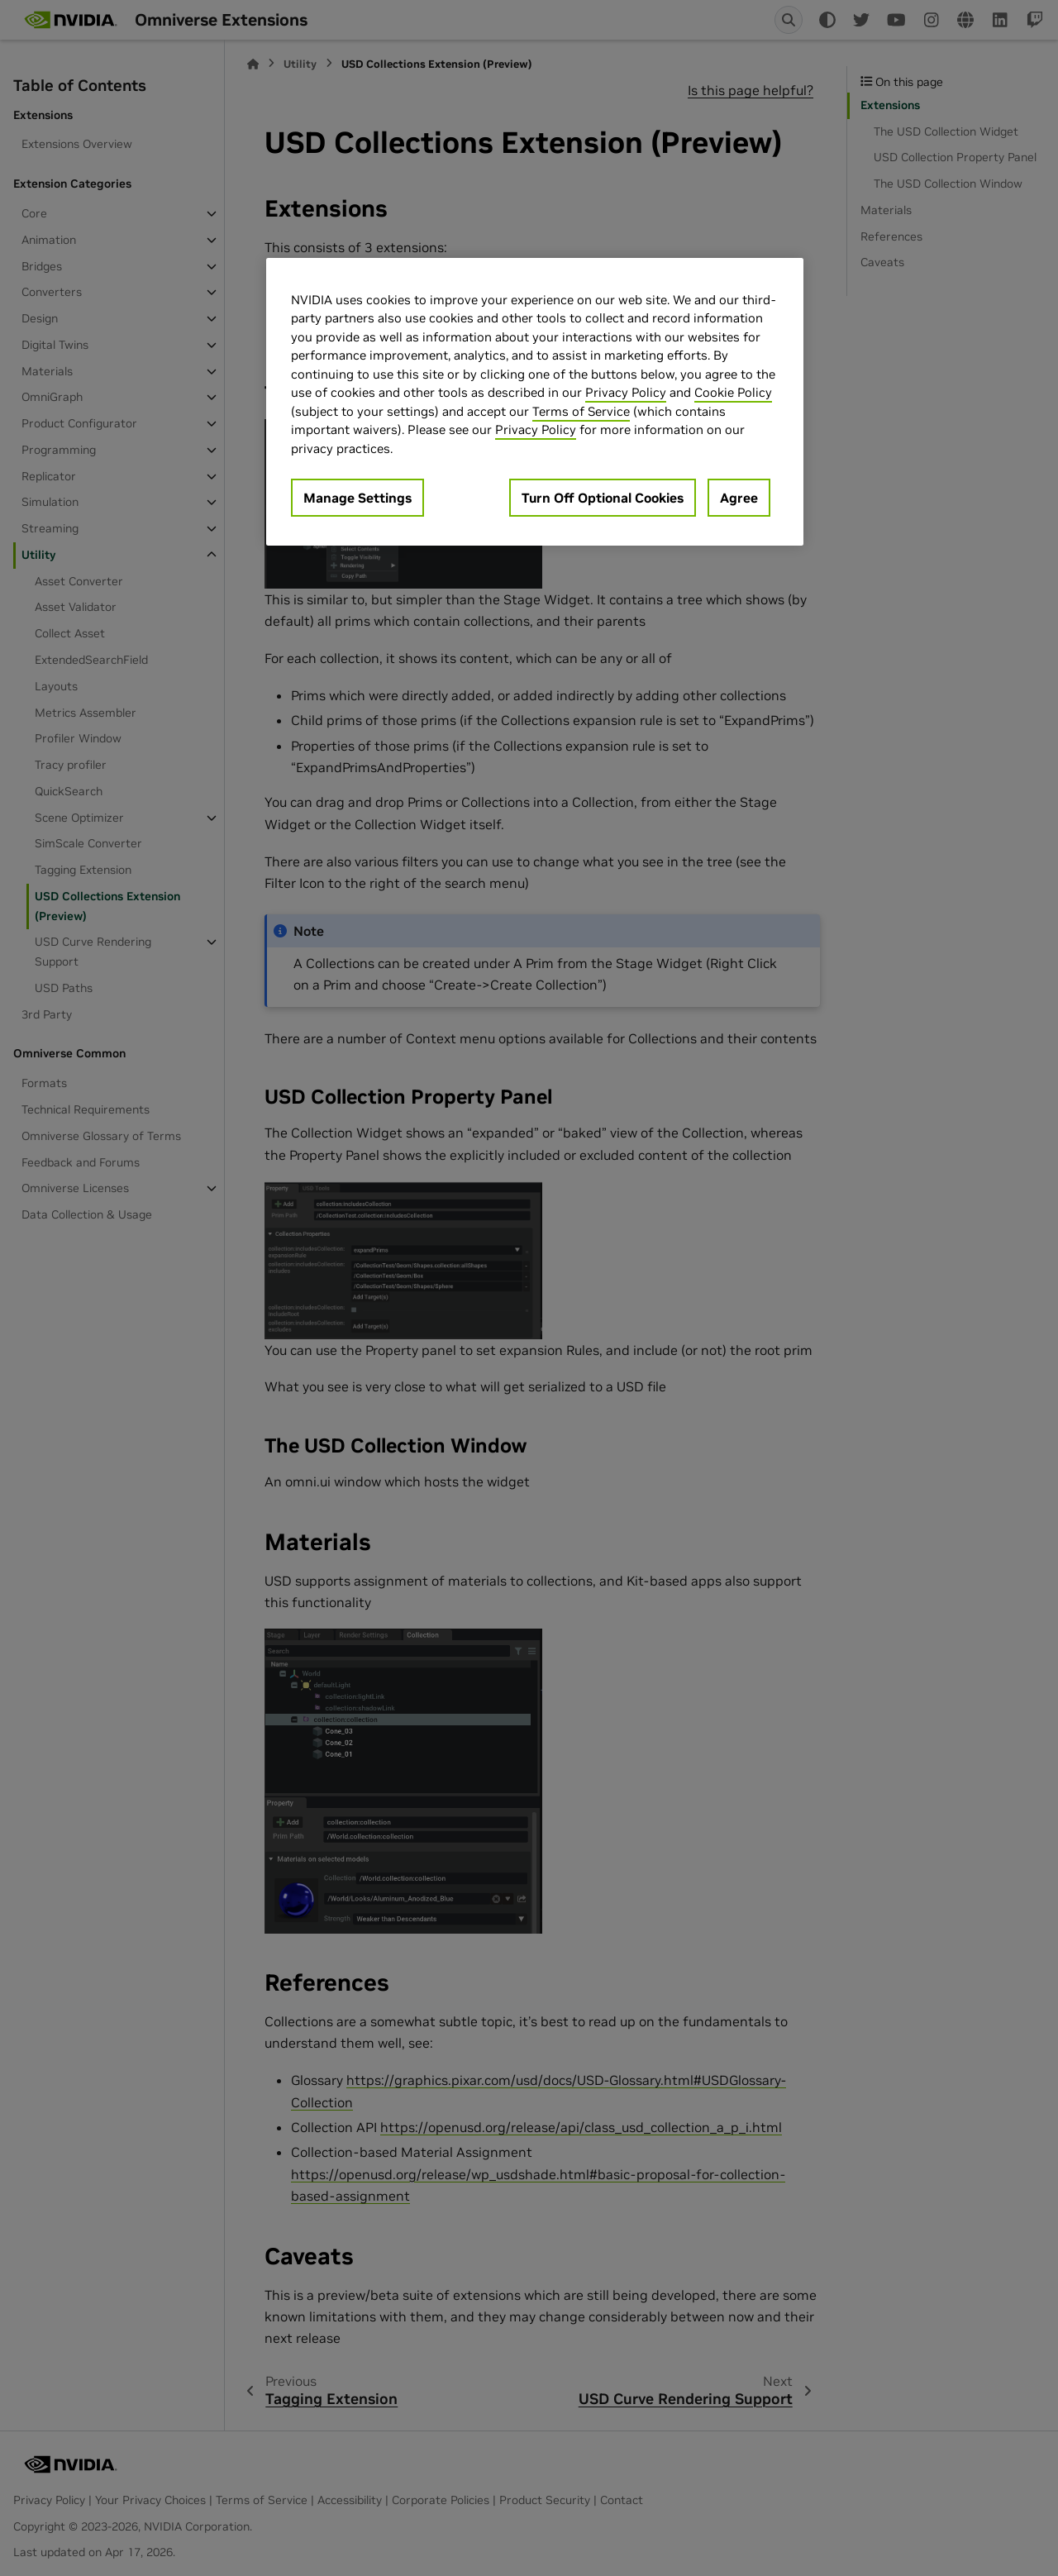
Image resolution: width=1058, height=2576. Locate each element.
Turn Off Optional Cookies (603, 497)
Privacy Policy (625, 392)
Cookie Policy (733, 392)
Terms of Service (581, 411)
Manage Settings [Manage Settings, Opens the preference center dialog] (357, 497)
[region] (534, 402)
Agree (739, 497)
